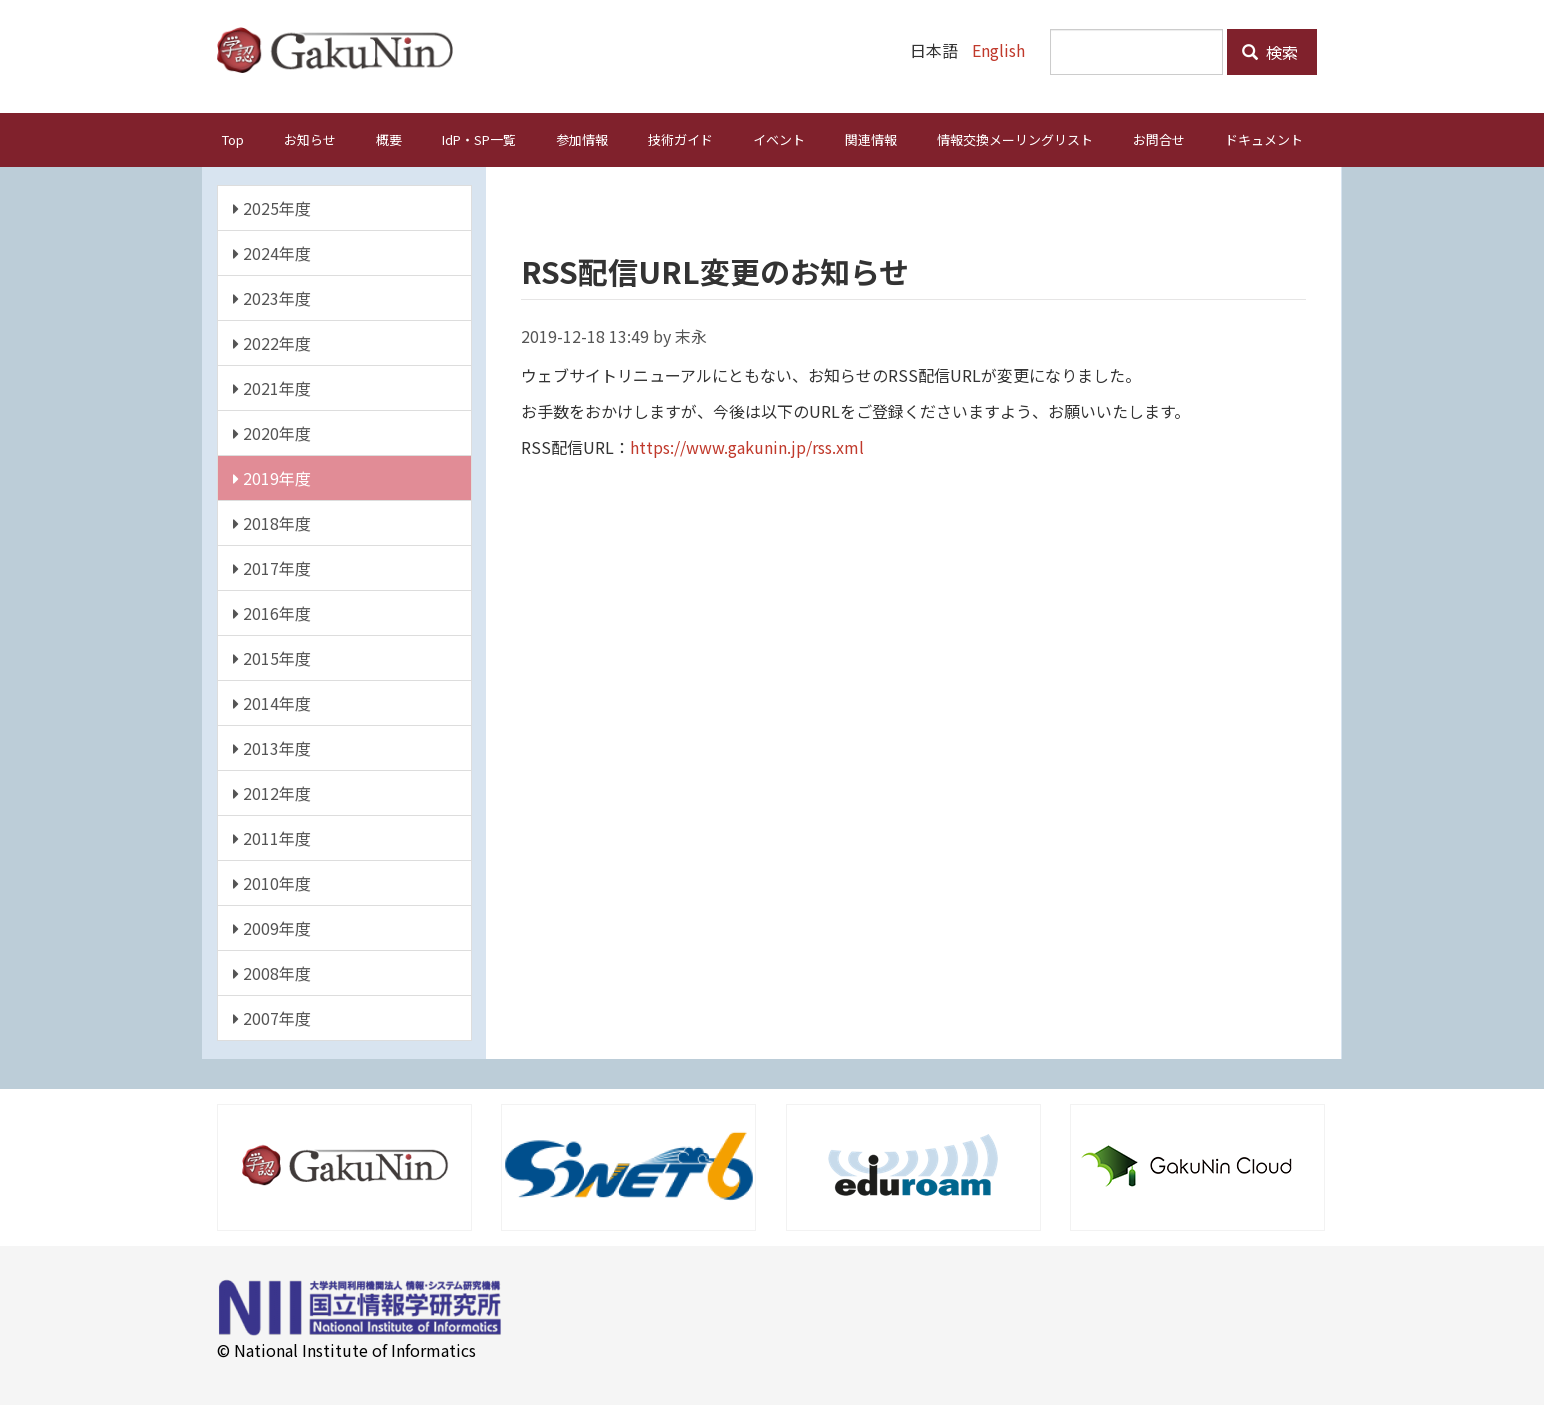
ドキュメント (1264, 138)
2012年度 (272, 792)
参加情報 (582, 138)
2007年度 (272, 1017)
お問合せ (1159, 138)
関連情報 (871, 138)
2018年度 (272, 522)
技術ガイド (680, 138)
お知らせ (310, 138)
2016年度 (272, 612)
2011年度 (272, 837)
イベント (779, 138)
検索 (1270, 52)
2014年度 (272, 702)
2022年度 (272, 342)
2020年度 (272, 432)
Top (233, 138)
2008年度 (272, 972)
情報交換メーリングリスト (1015, 138)
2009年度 (272, 927)
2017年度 (272, 567)
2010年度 (272, 882)
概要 (389, 138)
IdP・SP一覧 (479, 138)
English (998, 50)
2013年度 (272, 747)
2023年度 (272, 297)
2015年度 (272, 657)
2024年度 (272, 252)
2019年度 (272, 477)
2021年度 (272, 387)
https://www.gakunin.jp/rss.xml (747, 446)
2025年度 (272, 207)
